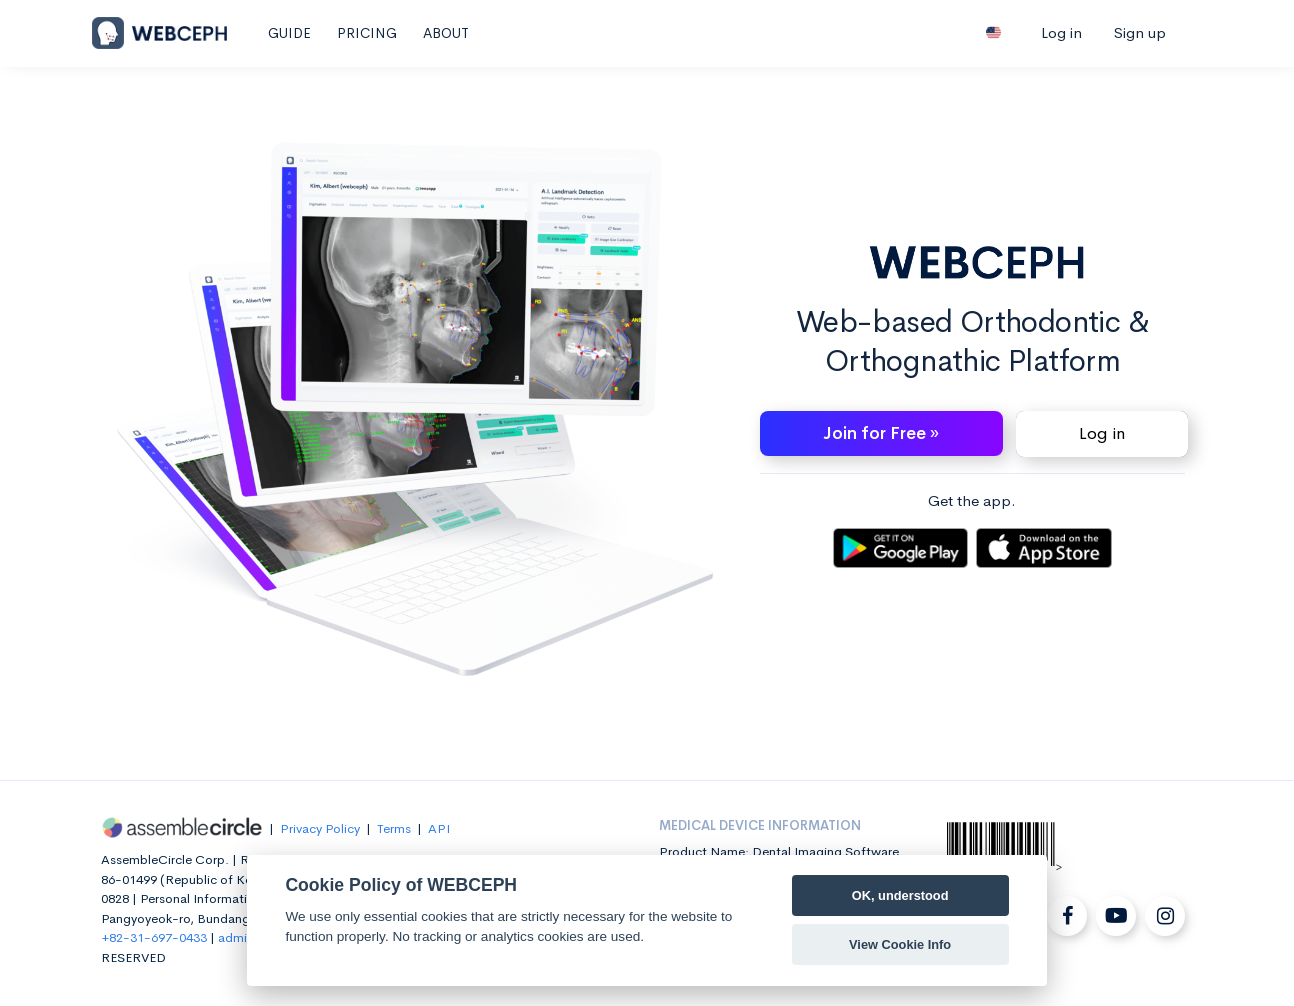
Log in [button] (1102, 433)
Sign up (1140, 32)
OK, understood (900, 895)
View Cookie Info (900, 944)
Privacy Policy (320, 828)
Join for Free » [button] (881, 433)
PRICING (367, 33)
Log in (1061, 32)
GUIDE (289, 33)
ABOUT (446, 33)
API (439, 828)
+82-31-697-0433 (154, 937)
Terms (394, 828)
